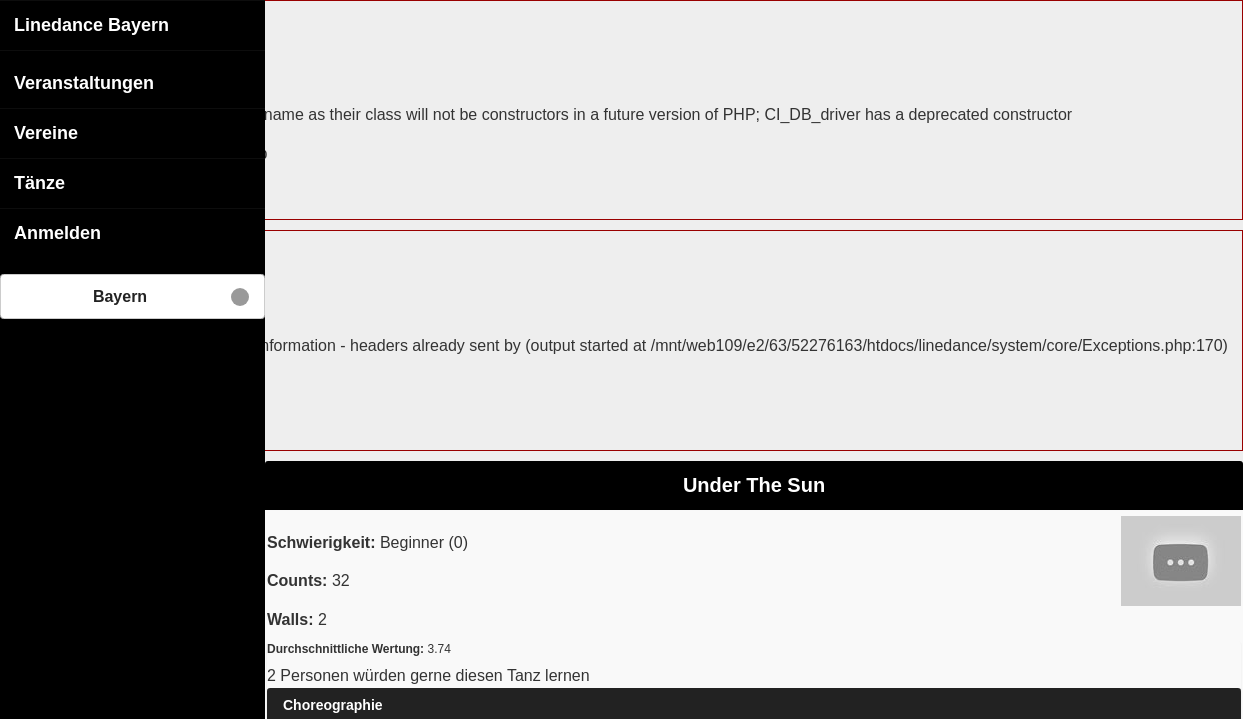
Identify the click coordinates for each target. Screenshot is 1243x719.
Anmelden (57, 232)
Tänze (39, 182)
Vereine (46, 132)
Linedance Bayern (91, 24)
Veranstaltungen (84, 82)
